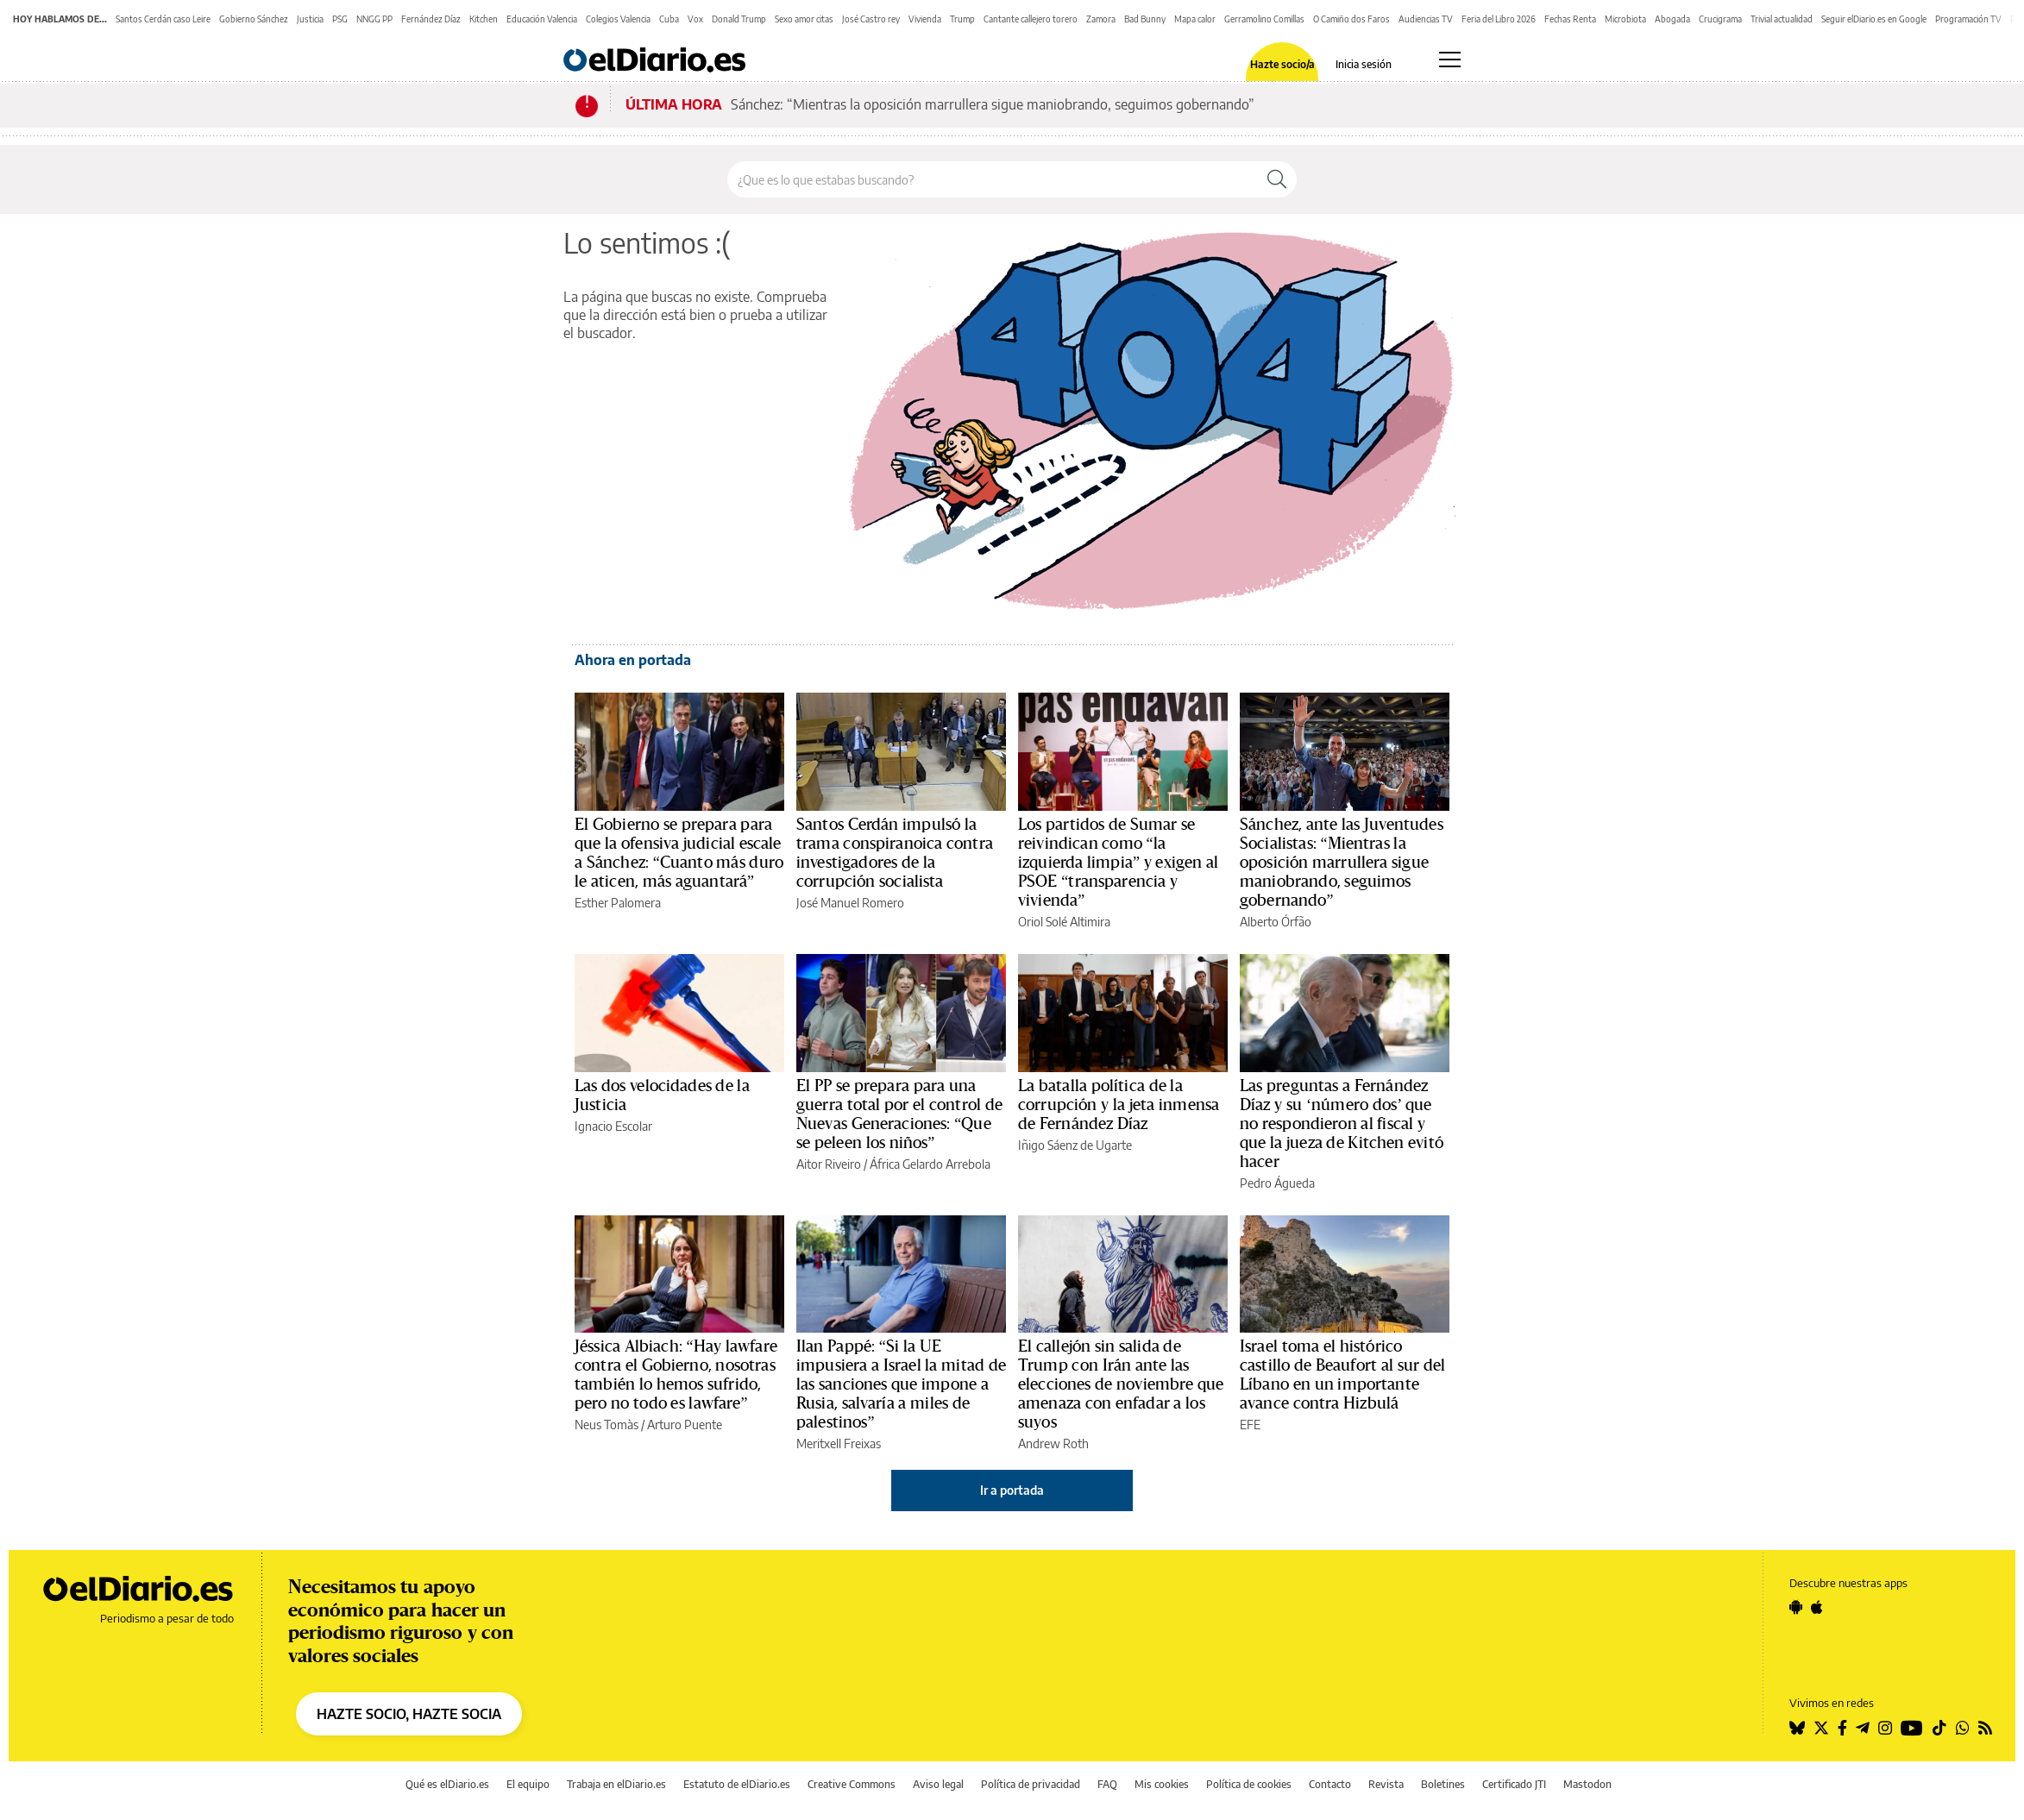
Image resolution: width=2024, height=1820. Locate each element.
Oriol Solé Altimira (1064, 921)
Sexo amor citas (804, 19)
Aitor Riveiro (828, 1164)
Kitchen (483, 19)
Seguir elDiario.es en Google (1874, 19)
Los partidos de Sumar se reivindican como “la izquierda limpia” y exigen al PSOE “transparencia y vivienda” (1118, 862)
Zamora (1101, 19)
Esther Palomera (618, 902)
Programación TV (1968, 19)
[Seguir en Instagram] (1885, 1727)
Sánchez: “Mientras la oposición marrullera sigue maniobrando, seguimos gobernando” (992, 104)
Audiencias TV (1426, 19)
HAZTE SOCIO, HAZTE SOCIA (409, 1714)
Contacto (1330, 1784)
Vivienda (924, 19)
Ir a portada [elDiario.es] (1012, 1490)
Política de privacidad (1030, 1784)
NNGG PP (374, 19)
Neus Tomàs (606, 1424)
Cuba (669, 19)
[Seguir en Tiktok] (1939, 1727)
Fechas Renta (1570, 19)
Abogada (1672, 19)
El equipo (528, 1784)
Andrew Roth (1053, 1443)
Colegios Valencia (618, 19)
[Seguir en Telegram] (1863, 1727)
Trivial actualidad (1782, 19)
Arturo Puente (684, 1424)
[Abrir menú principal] (1450, 59)
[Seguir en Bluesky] (1797, 1727)
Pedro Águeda (1277, 1183)
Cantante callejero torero (1031, 19)
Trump (962, 19)
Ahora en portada (633, 659)
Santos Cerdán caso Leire (163, 19)
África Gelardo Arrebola (930, 1164)
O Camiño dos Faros (1351, 19)
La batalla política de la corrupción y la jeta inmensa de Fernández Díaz (1118, 1105)
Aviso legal (938, 1784)
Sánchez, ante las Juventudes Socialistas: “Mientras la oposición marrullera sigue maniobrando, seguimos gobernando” (1341, 862)
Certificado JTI (1514, 1784)
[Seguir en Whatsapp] (1963, 1727)
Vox (695, 19)
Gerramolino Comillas (1264, 19)
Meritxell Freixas (838, 1443)
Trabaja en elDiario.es (616, 1784)
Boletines (1443, 1784)
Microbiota (1625, 19)
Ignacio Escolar (613, 1126)
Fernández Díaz (431, 19)
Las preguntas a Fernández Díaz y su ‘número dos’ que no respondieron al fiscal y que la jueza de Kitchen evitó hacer (1341, 1123)
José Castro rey (871, 19)
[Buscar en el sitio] (992, 179)
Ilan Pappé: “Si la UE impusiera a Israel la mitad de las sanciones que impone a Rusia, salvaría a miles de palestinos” (901, 1384)
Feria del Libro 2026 (1498, 19)
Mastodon (1587, 1784)
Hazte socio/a (1282, 65)
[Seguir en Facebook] (1842, 1727)
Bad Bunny (1145, 19)
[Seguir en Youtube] (1912, 1727)
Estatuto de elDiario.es (736, 1784)
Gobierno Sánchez (253, 19)
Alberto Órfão (1275, 921)
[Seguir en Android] (1795, 1607)
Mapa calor (1195, 19)
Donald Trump (739, 19)
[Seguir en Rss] (1985, 1727)
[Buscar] (1277, 179)
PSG (340, 19)
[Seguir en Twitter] (1821, 1727)
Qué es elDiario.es (447, 1784)
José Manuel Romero (850, 902)
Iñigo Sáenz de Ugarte (1075, 1145)
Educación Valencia (541, 19)
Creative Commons (852, 1784)
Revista (1386, 1784)
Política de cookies (1249, 1784)
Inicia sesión (1364, 65)
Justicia (310, 19)
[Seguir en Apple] (1817, 1607)
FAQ (1107, 1784)
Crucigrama (1720, 19)
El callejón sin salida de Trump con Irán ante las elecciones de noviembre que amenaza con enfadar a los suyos (1121, 1384)
